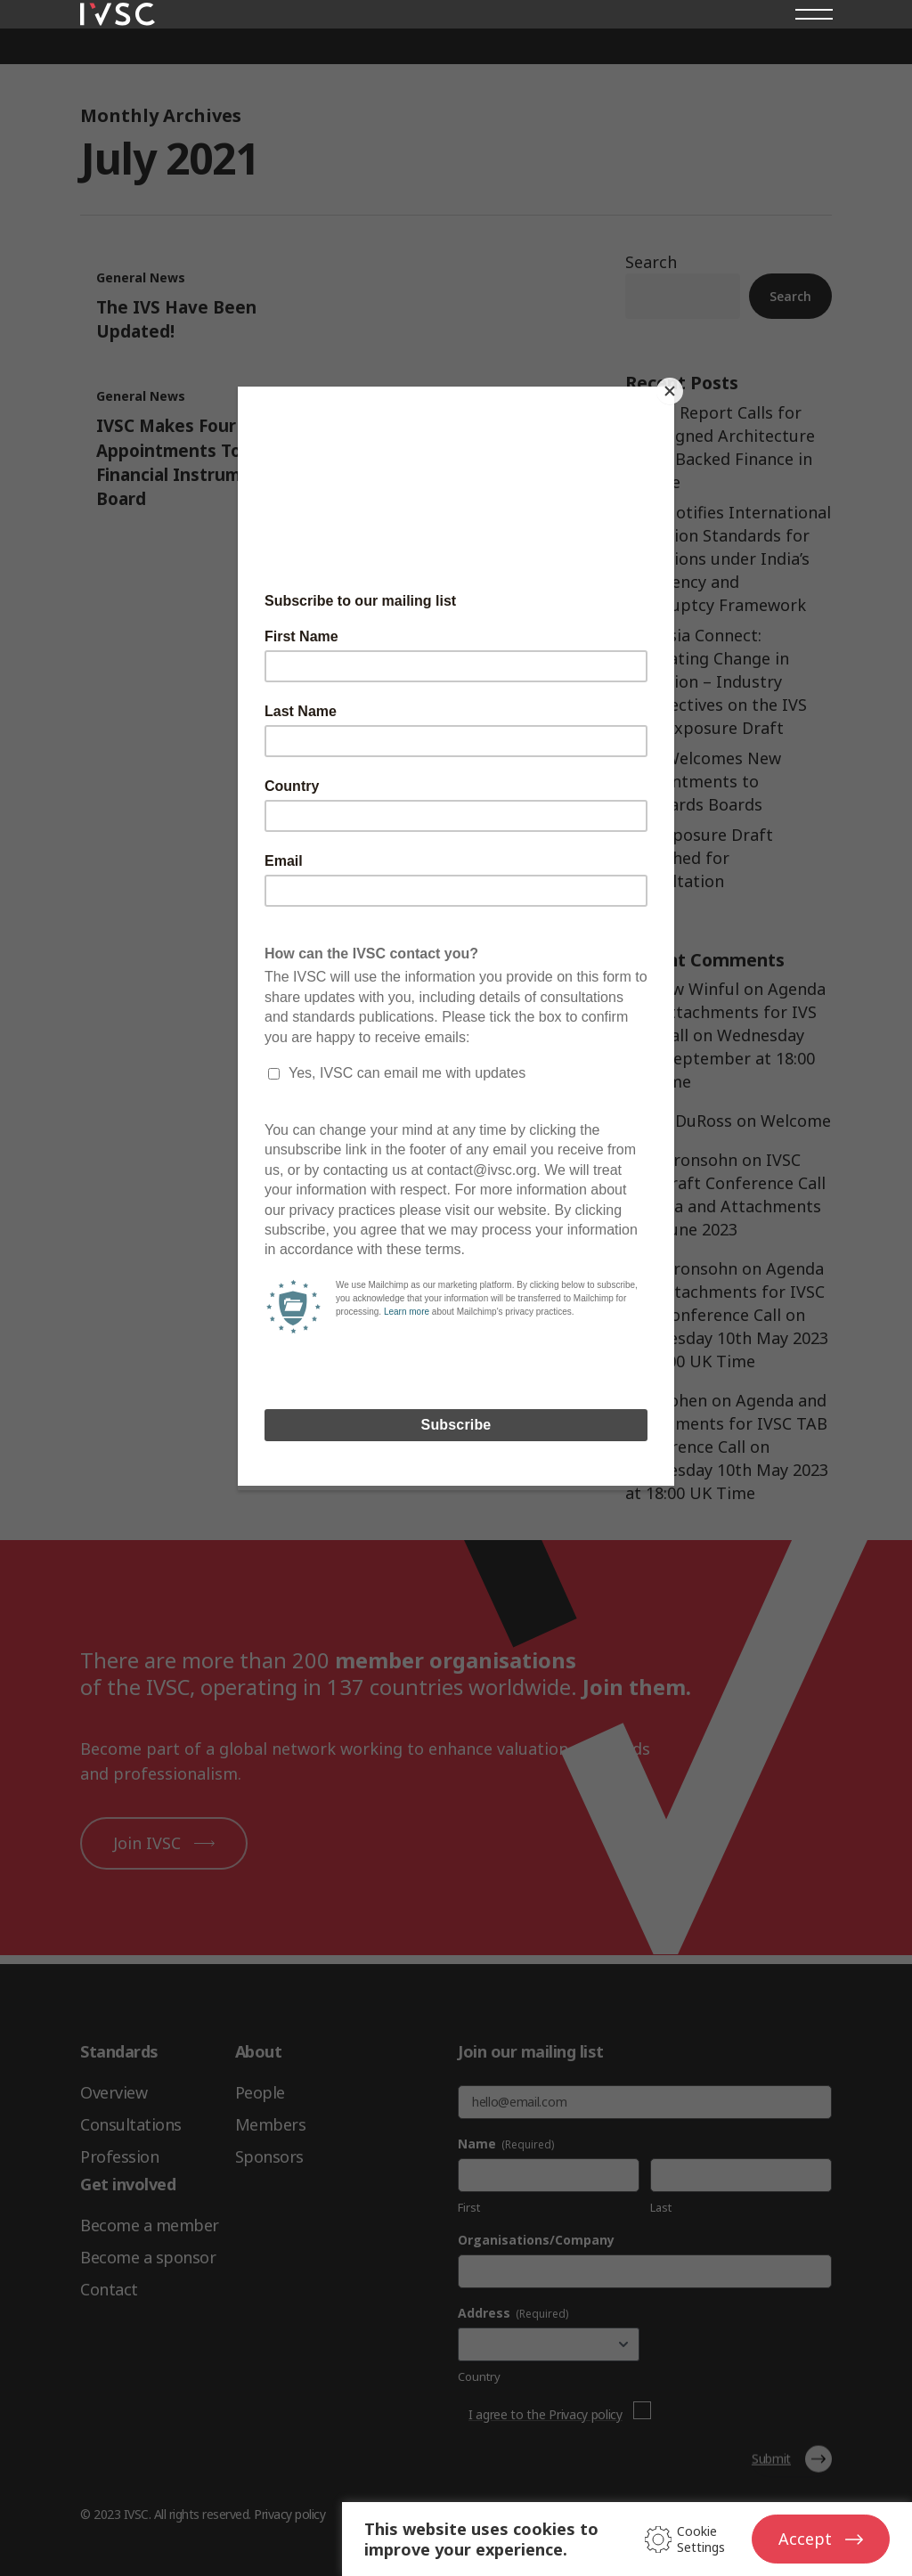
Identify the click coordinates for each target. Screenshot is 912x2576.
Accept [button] (805, 2538)
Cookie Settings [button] (701, 2539)
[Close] (669, 391)
